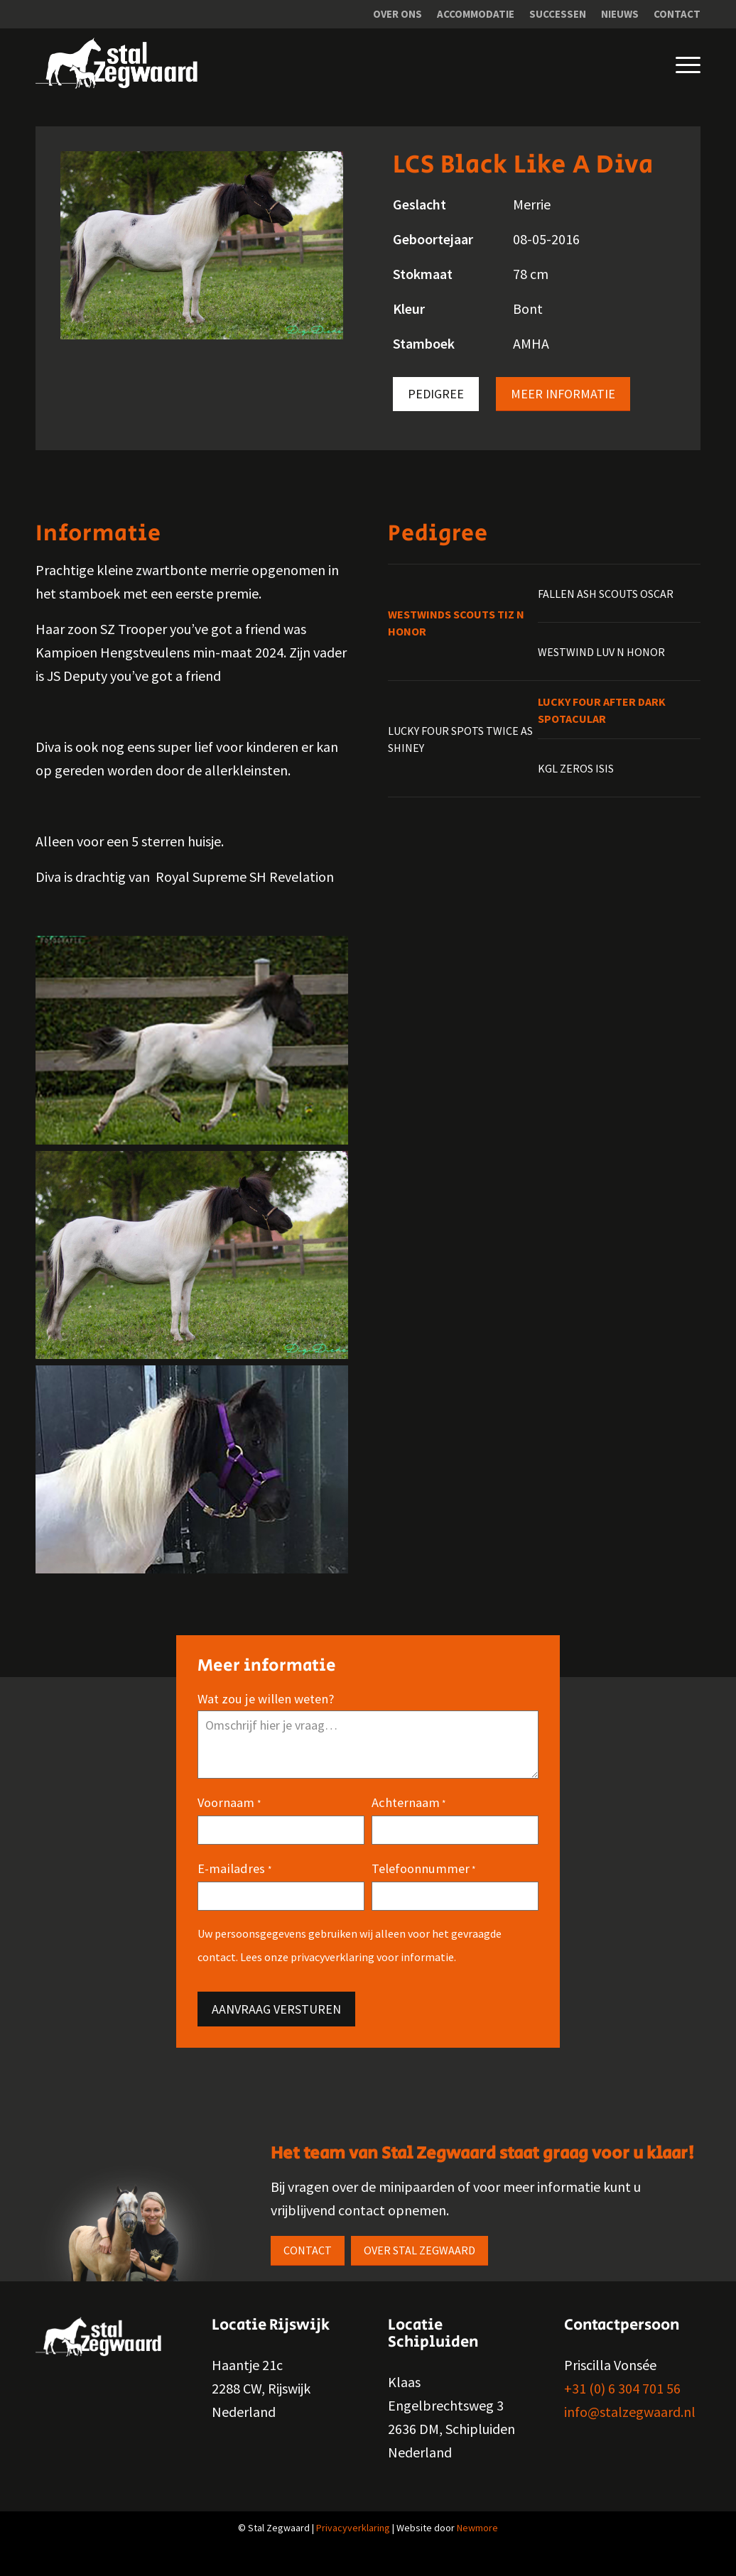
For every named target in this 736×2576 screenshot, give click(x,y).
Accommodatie (475, 14)
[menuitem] (398, 14)
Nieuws (620, 14)
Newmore (477, 2541)
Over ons (397, 14)
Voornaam (228, 1816)
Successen (557, 14)
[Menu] (677, 63)
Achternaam (408, 1816)
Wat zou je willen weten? (265, 1711)
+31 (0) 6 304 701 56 (622, 2402)
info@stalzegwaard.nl (630, 2425)
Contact (677, 14)
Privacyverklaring (353, 2541)
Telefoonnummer (423, 1882)
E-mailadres (234, 1882)
